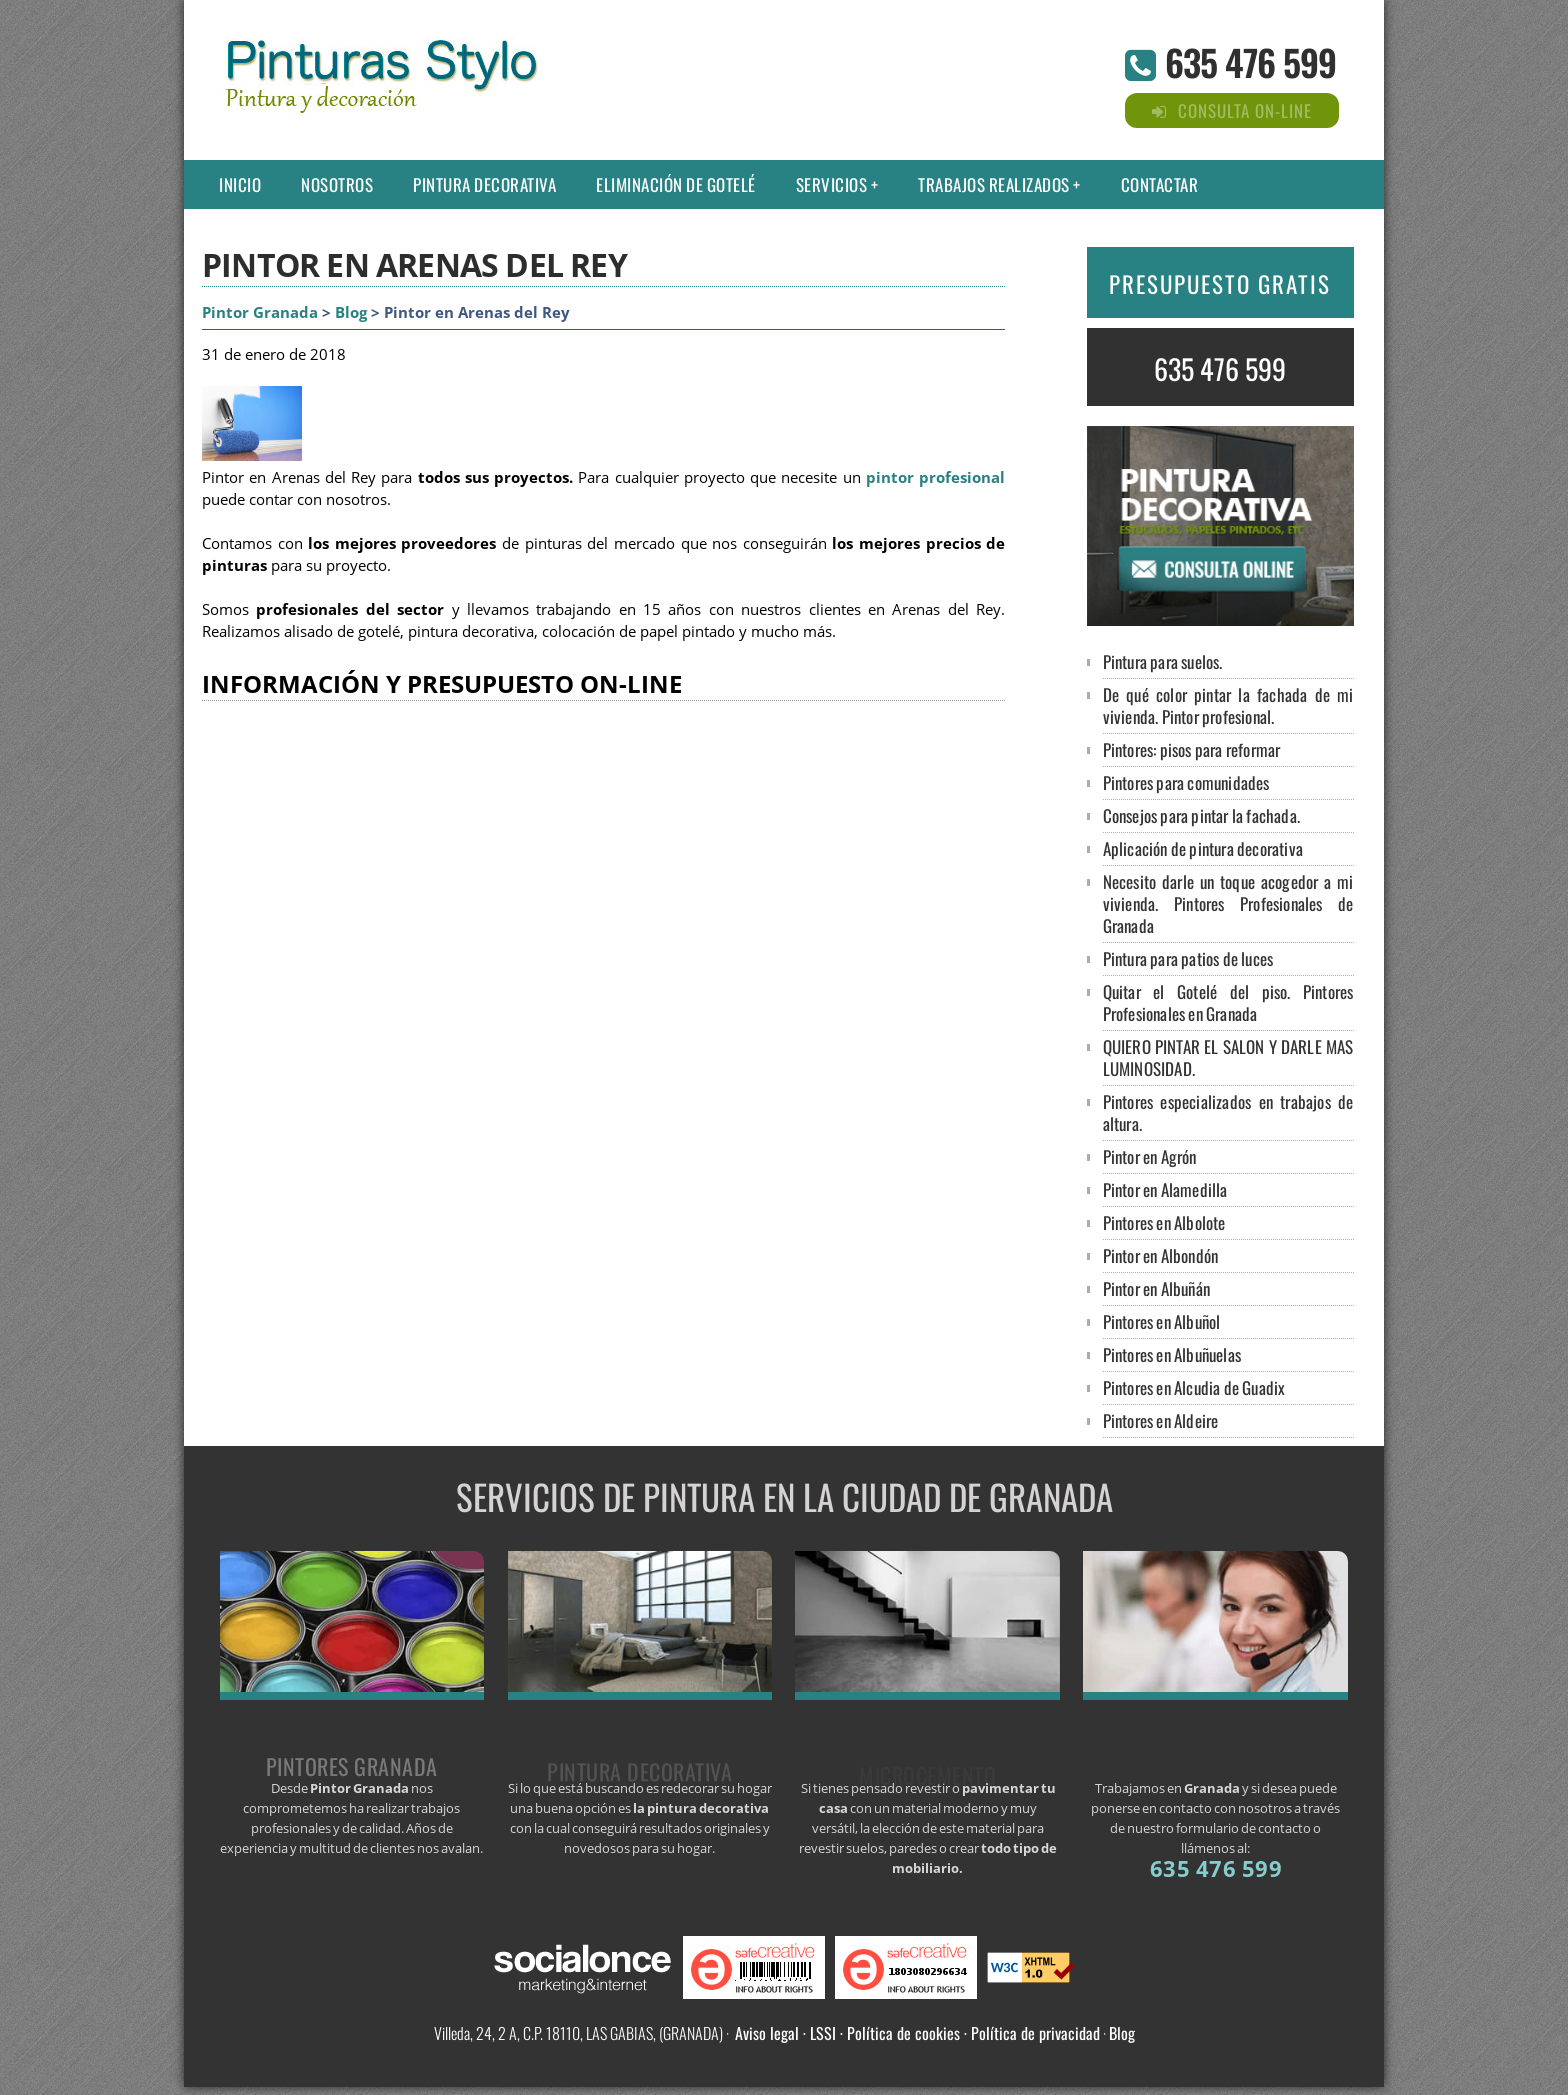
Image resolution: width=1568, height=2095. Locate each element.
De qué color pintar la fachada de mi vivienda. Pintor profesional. (1228, 705)
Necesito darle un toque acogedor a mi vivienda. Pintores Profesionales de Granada (1228, 903)
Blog (351, 312)
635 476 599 (1250, 61)
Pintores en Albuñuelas (1172, 1354)
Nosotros (337, 184)
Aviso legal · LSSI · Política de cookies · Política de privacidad (917, 2033)
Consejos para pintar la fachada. (1201, 815)
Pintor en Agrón (1150, 1156)
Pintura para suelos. (1163, 661)
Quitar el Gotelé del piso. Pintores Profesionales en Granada (1228, 1002)
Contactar (1160, 184)
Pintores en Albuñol (1162, 1321)
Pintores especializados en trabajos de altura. (1228, 1112)
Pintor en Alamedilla (1165, 1189)
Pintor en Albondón (1161, 1255)
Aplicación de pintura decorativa (1203, 848)
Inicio (240, 184)
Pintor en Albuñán (1156, 1288)
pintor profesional (935, 477)
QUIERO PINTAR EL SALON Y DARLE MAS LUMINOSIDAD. (1228, 1057)
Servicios (832, 184)
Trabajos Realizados (994, 184)
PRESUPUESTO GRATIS (1220, 284)
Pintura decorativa (484, 184)
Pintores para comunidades (1186, 782)
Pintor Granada (260, 312)
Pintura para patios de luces (1188, 958)
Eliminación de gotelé (676, 184)
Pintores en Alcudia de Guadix (1194, 1387)
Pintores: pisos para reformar (1192, 749)
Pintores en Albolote (1164, 1222)
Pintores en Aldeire (1161, 1420)
